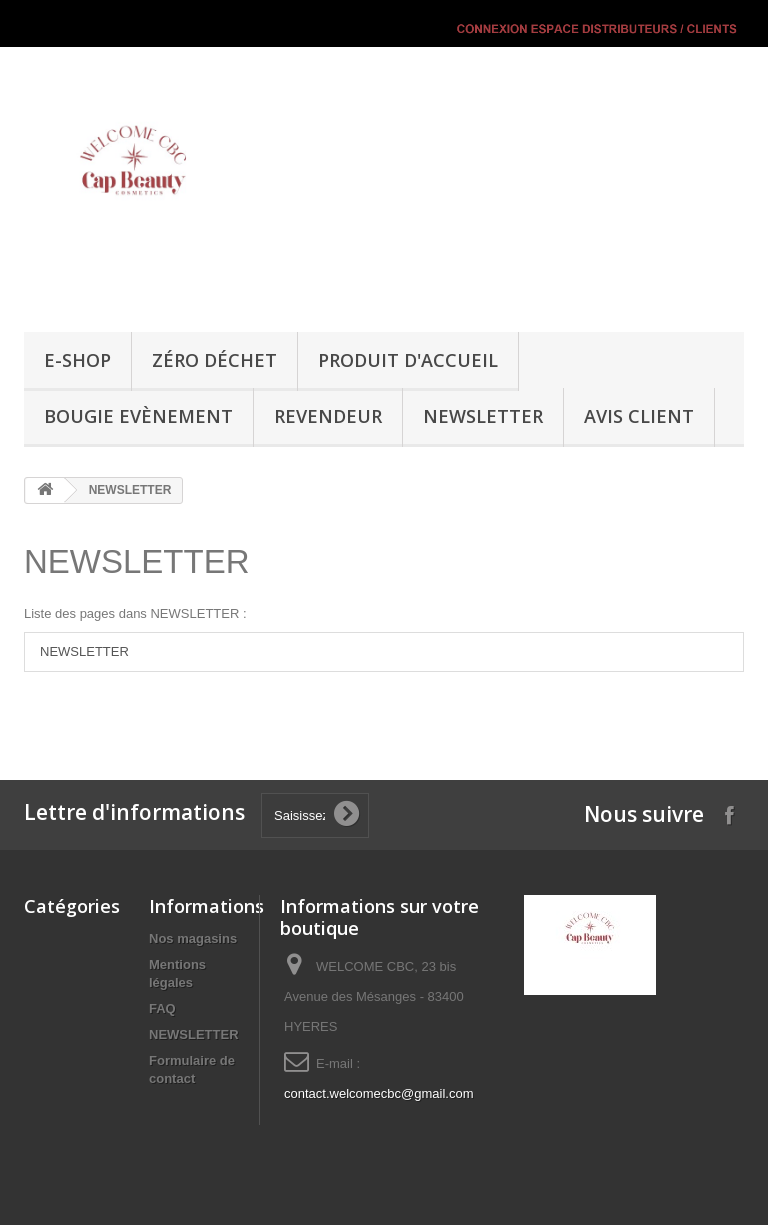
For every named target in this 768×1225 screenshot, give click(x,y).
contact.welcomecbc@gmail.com (378, 1093)
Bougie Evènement (138, 416)
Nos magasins (193, 938)
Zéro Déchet (214, 360)
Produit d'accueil (408, 360)
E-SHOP (77, 360)
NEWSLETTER (483, 416)
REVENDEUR (328, 416)
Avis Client (639, 416)
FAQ (162, 1008)
